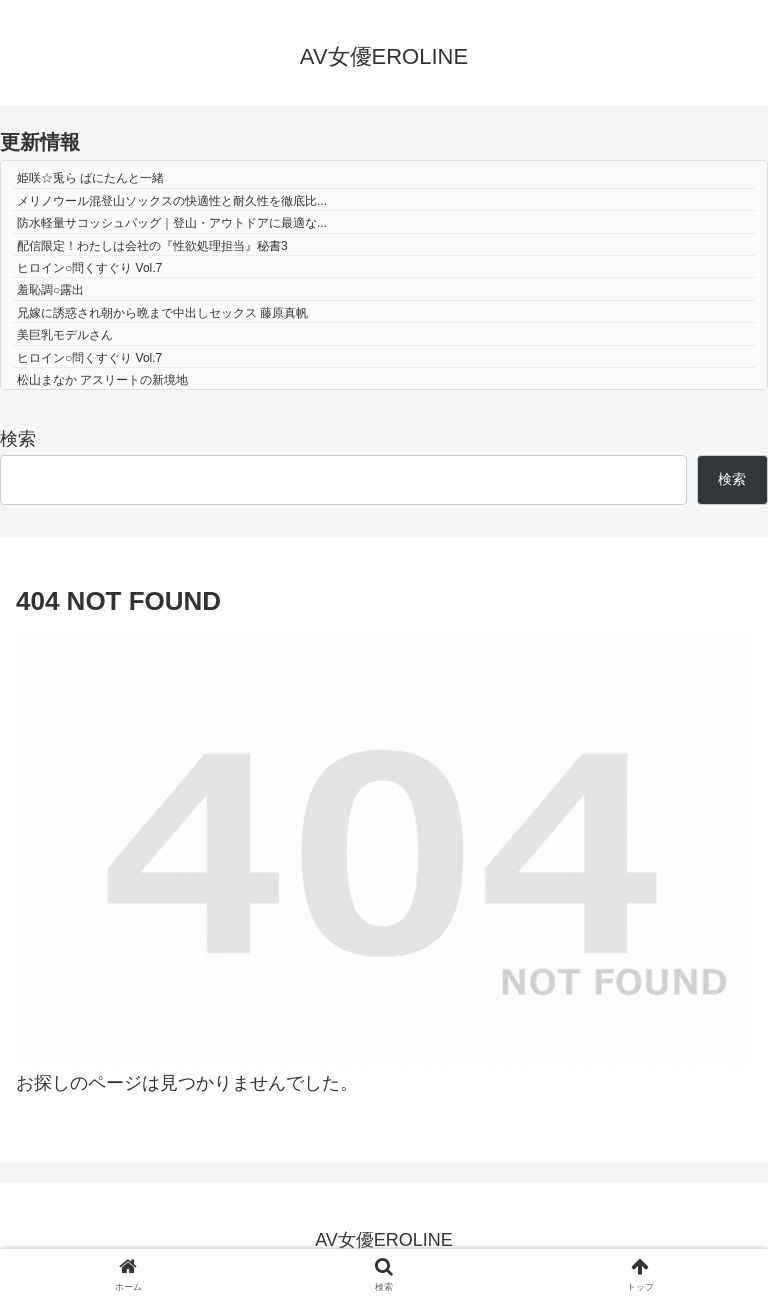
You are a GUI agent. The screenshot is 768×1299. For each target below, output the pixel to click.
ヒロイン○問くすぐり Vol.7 (89, 268)
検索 (18, 439)
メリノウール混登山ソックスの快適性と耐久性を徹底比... (172, 201)
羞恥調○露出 (50, 290)
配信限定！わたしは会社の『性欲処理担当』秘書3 (152, 246)
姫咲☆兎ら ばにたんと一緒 (90, 178)
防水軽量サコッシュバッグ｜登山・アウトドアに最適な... (172, 223)
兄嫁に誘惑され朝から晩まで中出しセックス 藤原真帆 (162, 313)
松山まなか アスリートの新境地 (102, 380)
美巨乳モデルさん (65, 335)
